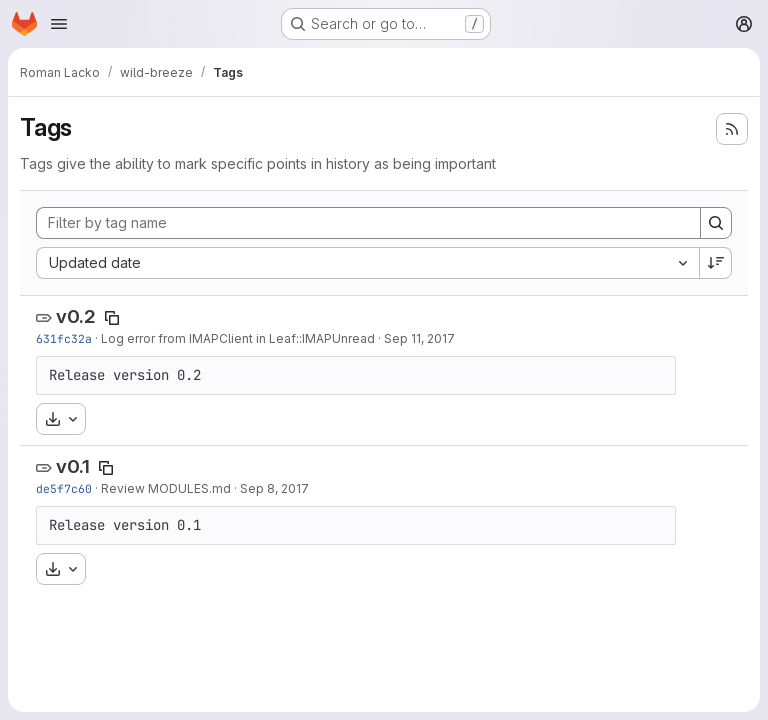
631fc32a (64, 338)
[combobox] (367, 263)
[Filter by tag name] (368, 223)
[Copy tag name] (112, 318)
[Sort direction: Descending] (716, 263)
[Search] (716, 223)
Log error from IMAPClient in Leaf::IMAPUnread (238, 338)
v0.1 (73, 466)
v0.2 (76, 316)
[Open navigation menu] (59, 24)
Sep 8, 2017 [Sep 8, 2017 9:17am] (274, 488)
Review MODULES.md (166, 488)
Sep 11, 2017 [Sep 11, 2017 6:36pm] (419, 338)
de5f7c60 (64, 488)
